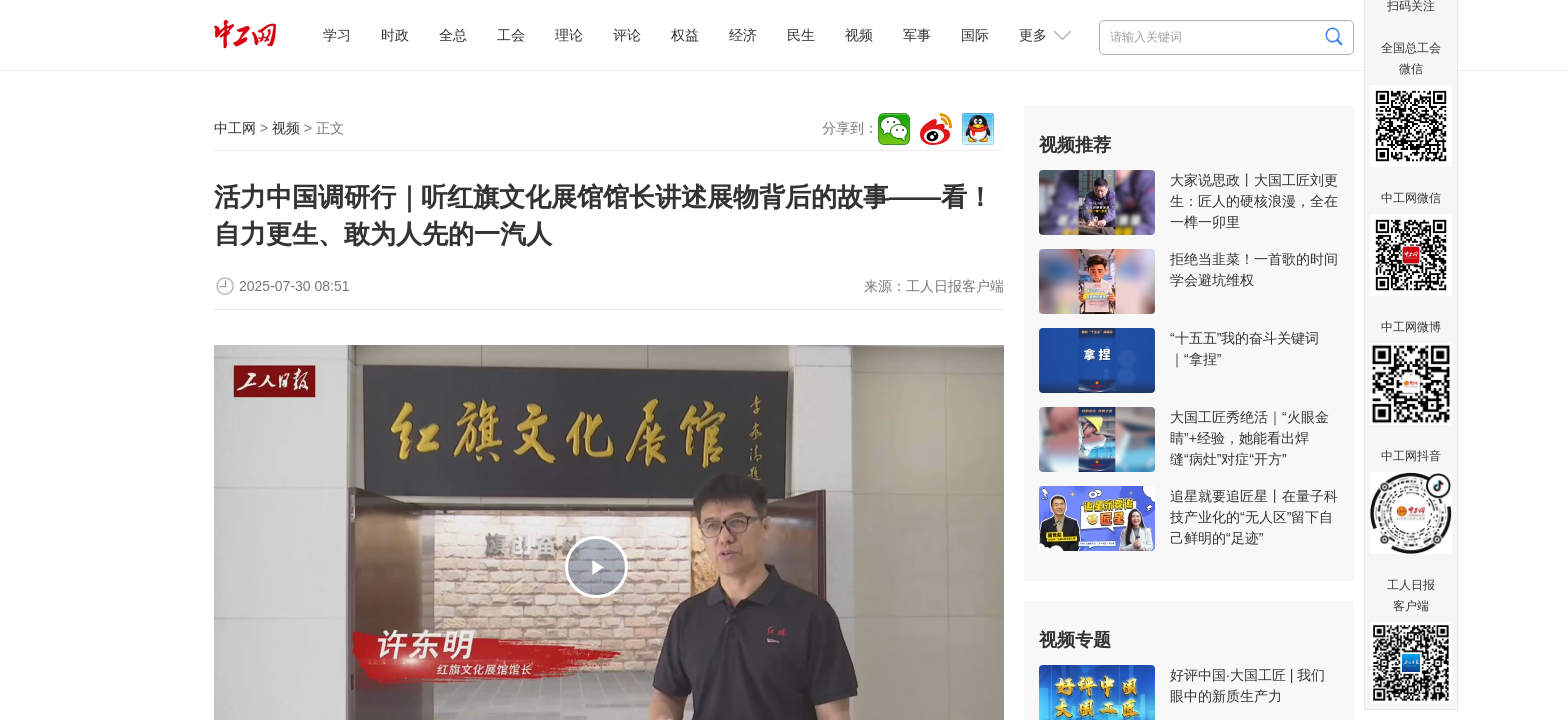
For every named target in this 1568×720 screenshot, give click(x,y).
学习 (337, 35)
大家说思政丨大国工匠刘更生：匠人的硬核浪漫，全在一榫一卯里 (1254, 201)
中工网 (235, 128)
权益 (685, 35)
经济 (743, 35)
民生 (801, 35)
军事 (917, 35)
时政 (395, 35)
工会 (511, 35)
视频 (859, 35)
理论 (569, 35)
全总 (453, 35)
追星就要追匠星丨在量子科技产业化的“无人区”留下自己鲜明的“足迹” (1254, 517)
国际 (975, 35)
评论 (627, 35)
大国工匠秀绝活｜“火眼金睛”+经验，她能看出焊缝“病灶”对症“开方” (1249, 438)
